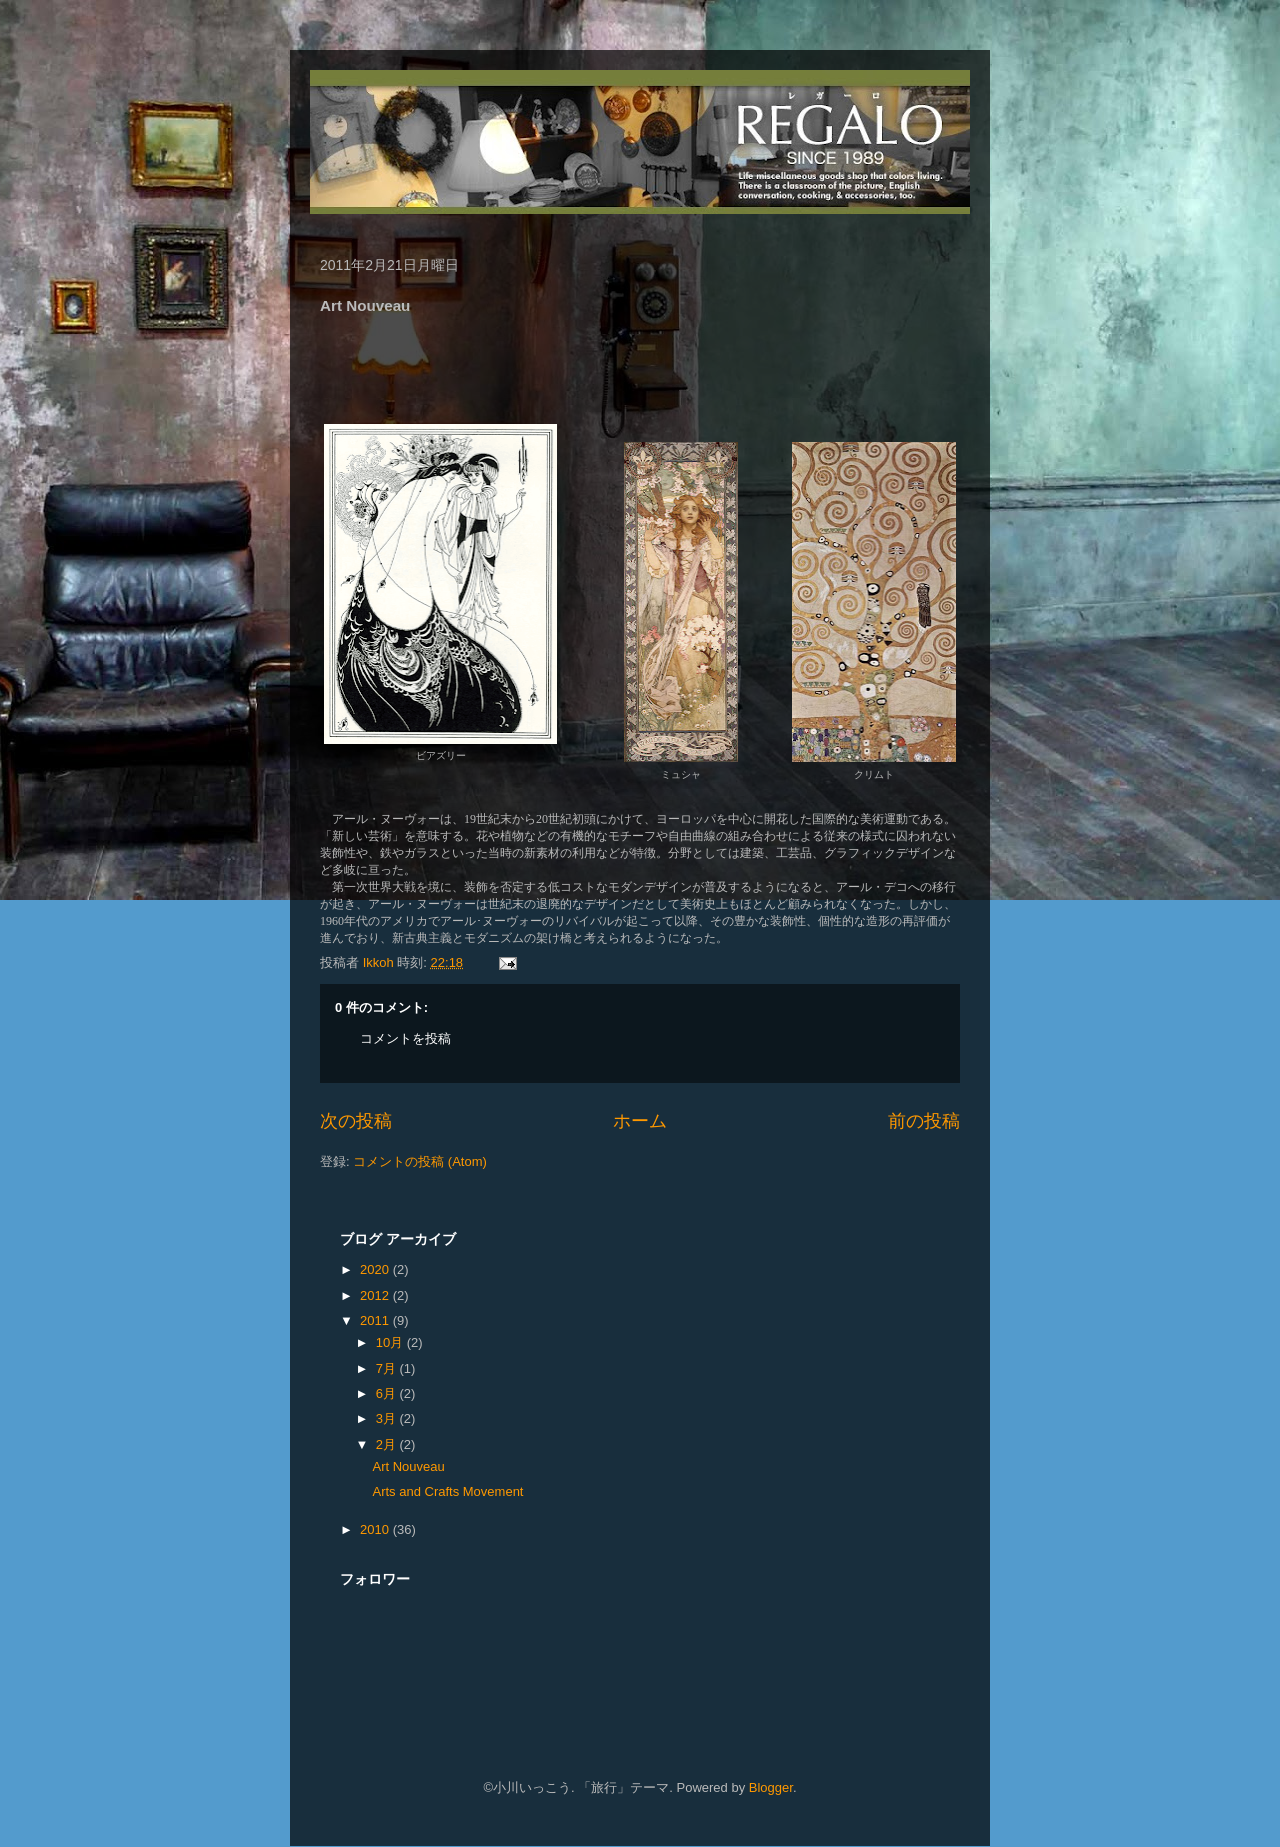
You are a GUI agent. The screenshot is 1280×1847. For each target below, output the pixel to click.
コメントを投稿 (405, 1038)
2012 (376, 1295)
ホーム (640, 1121)
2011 (376, 1320)
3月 (388, 1418)
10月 (391, 1342)
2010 (376, 1529)
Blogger (771, 1787)
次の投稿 (356, 1121)
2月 (388, 1444)
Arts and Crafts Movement (447, 1491)
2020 (376, 1269)
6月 (388, 1393)
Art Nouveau (408, 1466)
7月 (388, 1368)
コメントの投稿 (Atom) (420, 1161)
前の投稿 (924, 1121)
